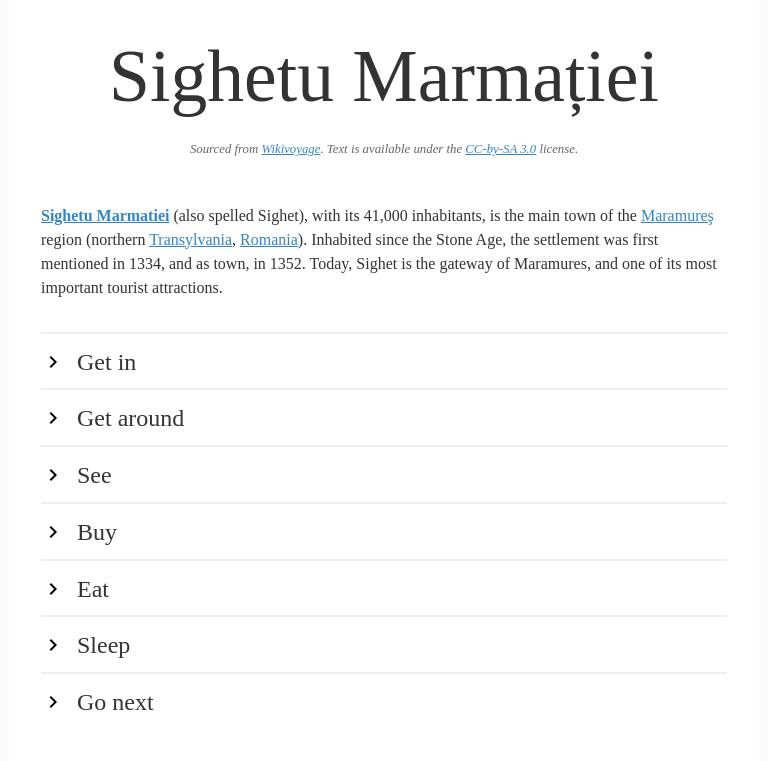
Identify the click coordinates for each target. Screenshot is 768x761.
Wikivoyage (290, 149)
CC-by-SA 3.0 (500, 149)
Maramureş (677, 215)
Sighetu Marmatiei (105, 215)
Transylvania (190, 239)
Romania (269, 239)
